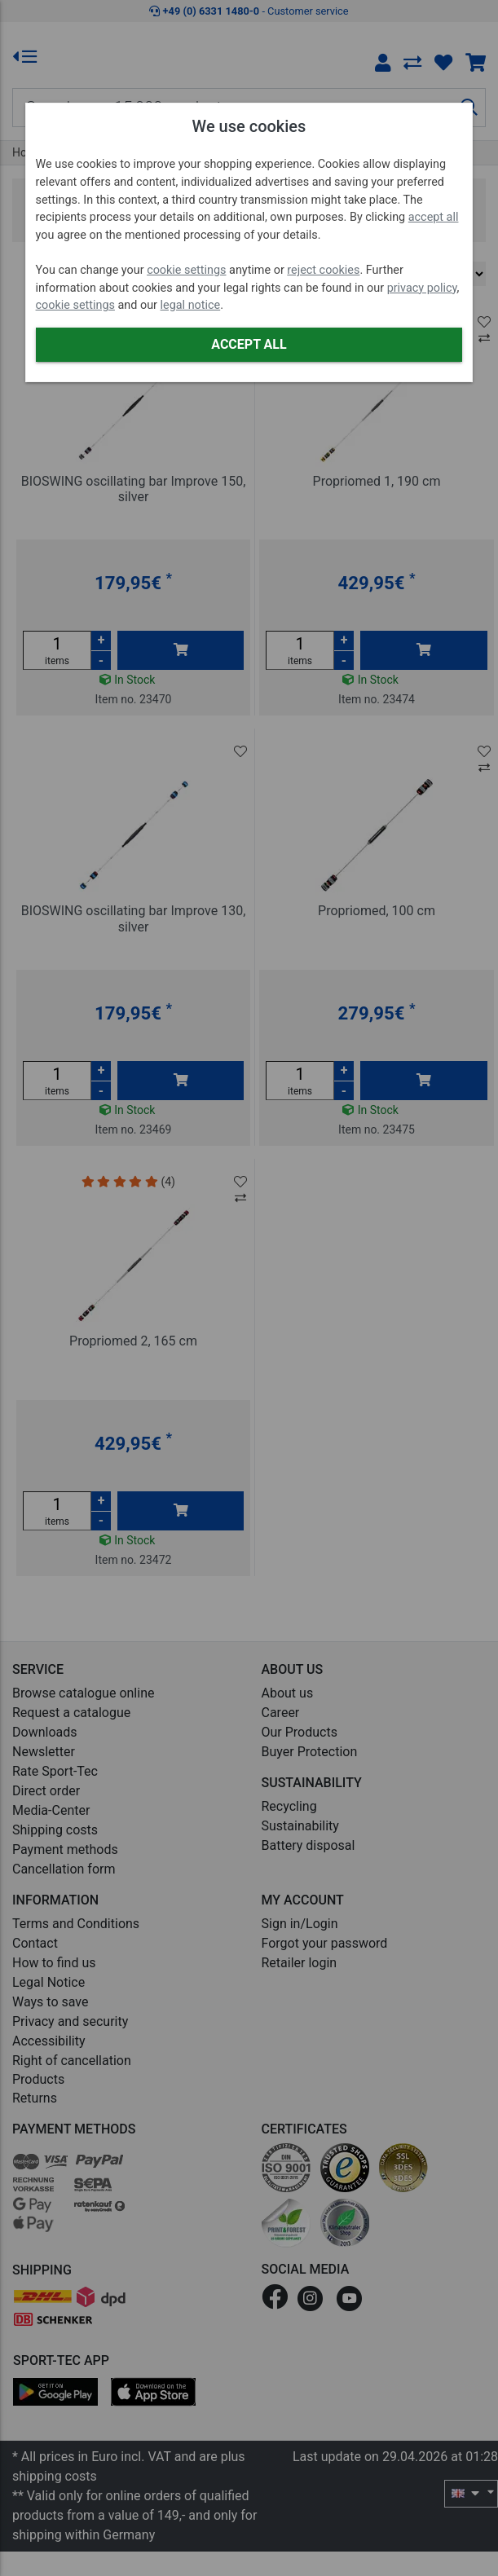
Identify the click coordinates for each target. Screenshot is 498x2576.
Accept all (248, 344)
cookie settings (186, 270)
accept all (433, 217)
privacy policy (422, 288)
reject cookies (323, 270)
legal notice (191, 305)
